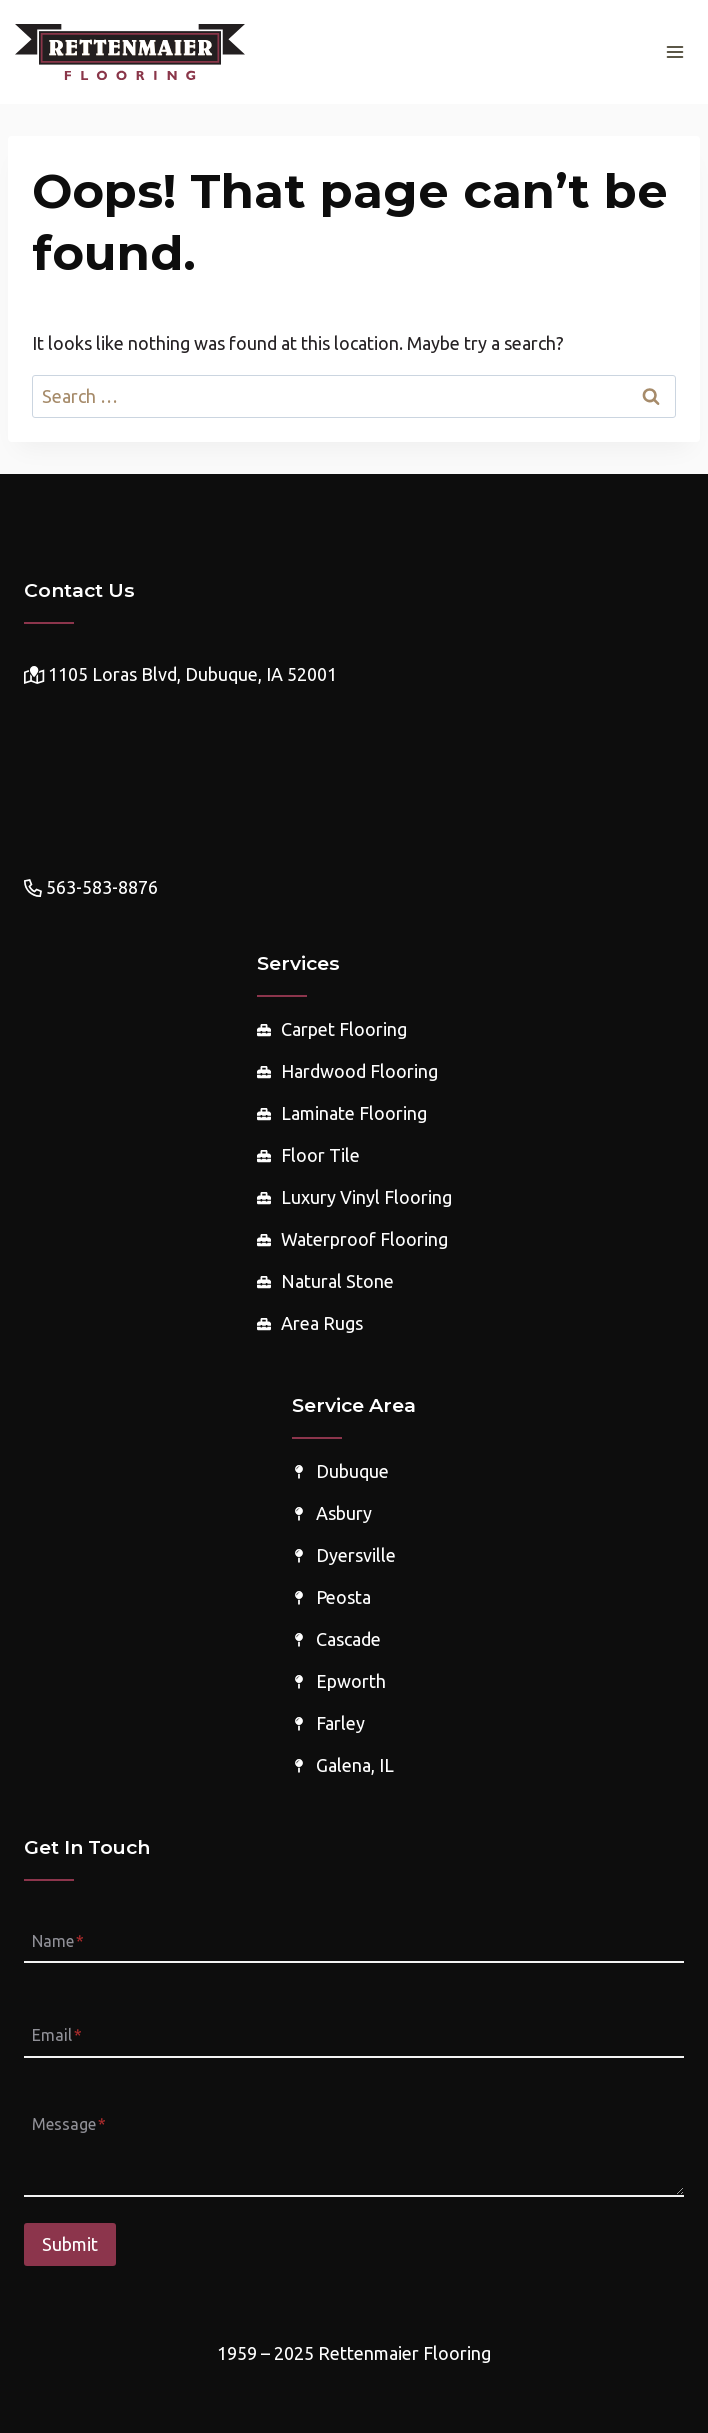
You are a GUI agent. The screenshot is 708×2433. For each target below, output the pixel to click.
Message (69, 2124)
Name (58, 1941)
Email (57, 2036)
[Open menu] (674, 51)
